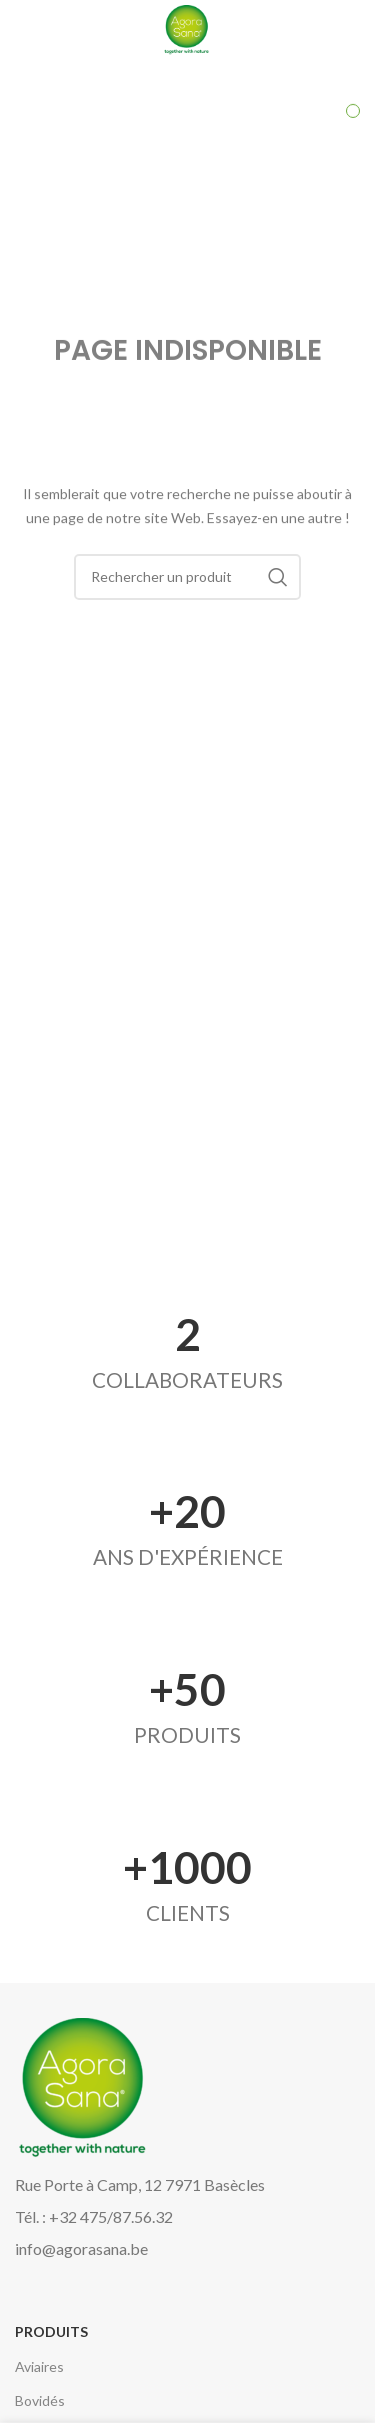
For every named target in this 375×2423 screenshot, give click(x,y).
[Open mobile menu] (53, 30)
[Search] (188, 577)
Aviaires (39, 2366)
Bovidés (40, 2400)
